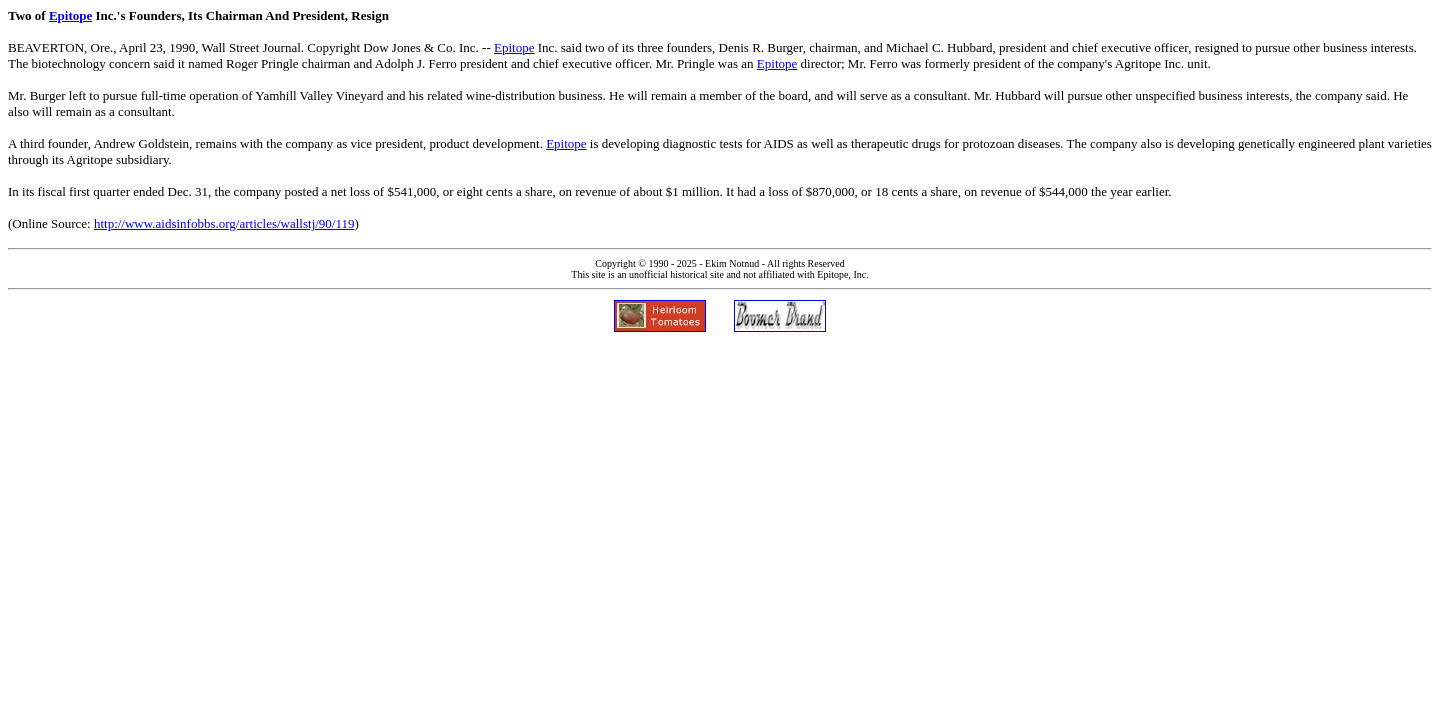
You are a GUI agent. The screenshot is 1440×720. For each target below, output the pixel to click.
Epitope (70, 15)
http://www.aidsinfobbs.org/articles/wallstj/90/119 (224, 223)
